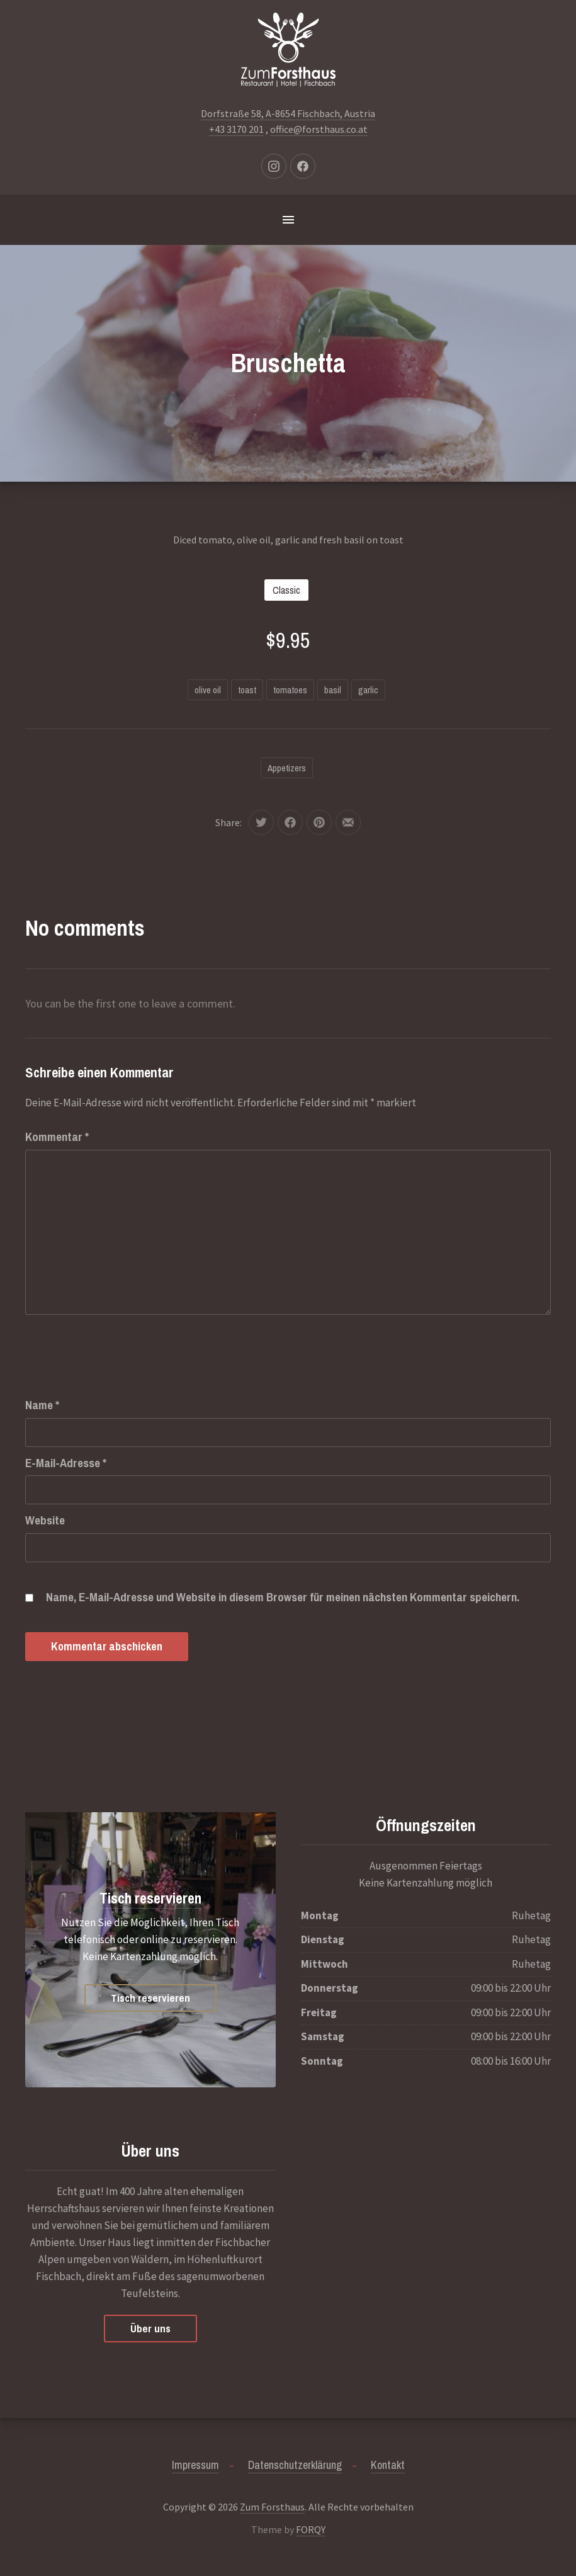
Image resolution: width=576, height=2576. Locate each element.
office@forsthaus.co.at (319, 129)
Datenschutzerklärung (295, 2465)
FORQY (310, 2529)
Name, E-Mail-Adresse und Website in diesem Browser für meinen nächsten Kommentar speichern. (282, 1597)
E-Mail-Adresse (65, 1463)
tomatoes (290, 689)
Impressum (195, 2465)
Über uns (150, 2328)
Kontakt (388, 2465)
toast (247, 689)
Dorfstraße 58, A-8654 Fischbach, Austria (288, 113)
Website (45, 1520)
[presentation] (121, 1342)
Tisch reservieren (150, 1898)
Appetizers (287, 768)
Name (42, 1405)
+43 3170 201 (236, 129)
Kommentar (57, 1136)
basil (332, 689)
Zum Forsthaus (272, 2506)
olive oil (208, 689)
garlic (368, 689)
